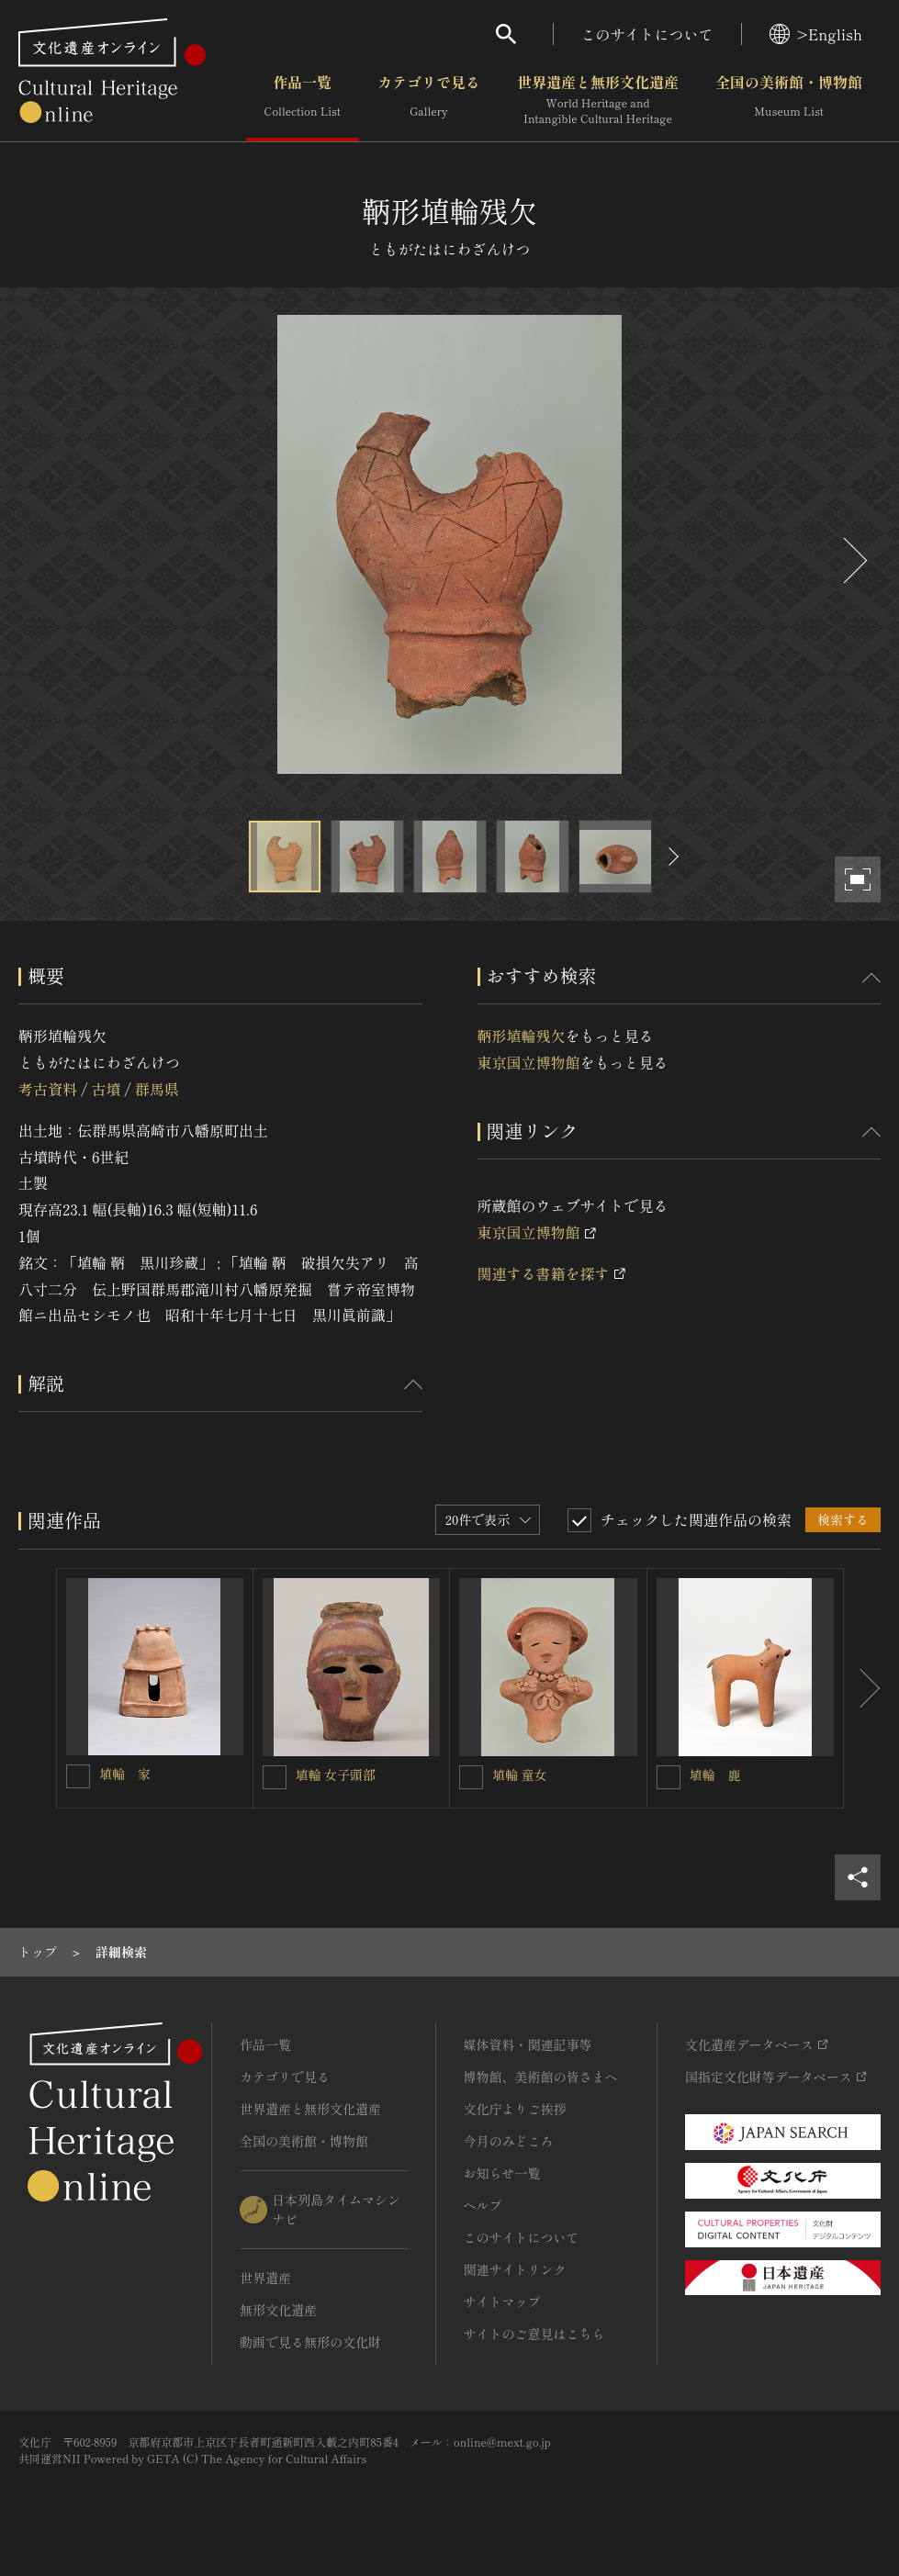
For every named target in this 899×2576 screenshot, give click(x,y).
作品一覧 (302, 100)
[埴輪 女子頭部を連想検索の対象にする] (275, 1777)
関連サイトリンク (515, 2269)
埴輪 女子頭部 (336, 1774)
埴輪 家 (125, 1773)
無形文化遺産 (278, 2310)
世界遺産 (265, 2277)
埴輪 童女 (519, 1774)
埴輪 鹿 (715, 1774)
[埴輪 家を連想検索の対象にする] (78, 1776)
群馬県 (157, 1089)
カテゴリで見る (428, 100)
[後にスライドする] (853, 560)
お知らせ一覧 (502, 2173)
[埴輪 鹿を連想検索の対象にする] (668, 1777)
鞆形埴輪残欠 (522, 1036)
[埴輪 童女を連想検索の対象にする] (471, 1777)
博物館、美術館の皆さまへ (541, 2076)
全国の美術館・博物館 (788, 100)
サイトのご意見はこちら (534, 2333)
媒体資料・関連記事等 (528, 2044)
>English (816, 34)
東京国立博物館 (529, 1062)
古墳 (105, 1089)
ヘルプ (483, 2205)
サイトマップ (502, 2301)
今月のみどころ (509, 2141)
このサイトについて (647, 34)
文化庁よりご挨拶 (515, 2109)
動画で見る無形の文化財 (310, 2342)
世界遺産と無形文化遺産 (598, 100)
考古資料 (47, 1089)
